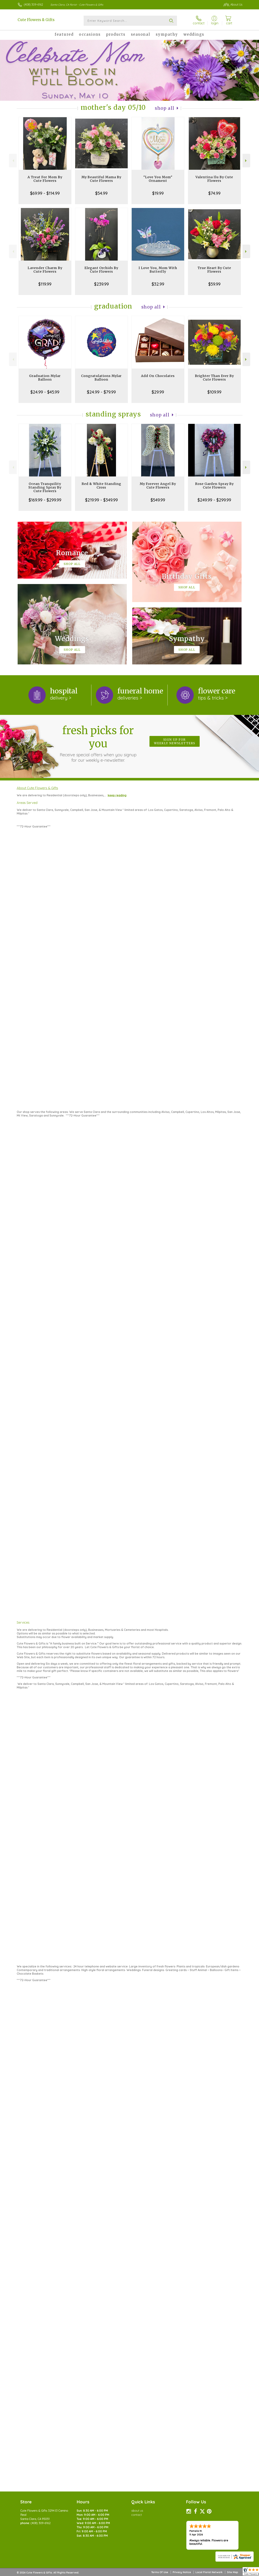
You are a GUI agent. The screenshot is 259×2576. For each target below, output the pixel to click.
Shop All (164, 108)
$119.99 (44, 284)
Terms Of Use (159, 2572)
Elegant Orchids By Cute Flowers (101, 270)
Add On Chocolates (158, 376)
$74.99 (214, 193)
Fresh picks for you (98, 743)
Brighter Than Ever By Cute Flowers (214, 377)
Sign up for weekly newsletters (174, 741)
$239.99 (101, 284)
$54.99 (101, 193)
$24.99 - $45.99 (44, 392)
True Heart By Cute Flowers (214, 270)
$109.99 (214, 392)
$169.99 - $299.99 (45, 500)
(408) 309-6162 (33, 4)
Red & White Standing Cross (101, 485)
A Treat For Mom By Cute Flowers (45, 179)
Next (246, 160)
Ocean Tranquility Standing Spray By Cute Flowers (44, 487)
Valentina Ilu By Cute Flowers (214, 179)
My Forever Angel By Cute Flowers (158, 485)
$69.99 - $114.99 (45, 193)
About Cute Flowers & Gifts (37, 788)
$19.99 (158, 193)
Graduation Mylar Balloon (45, 377)
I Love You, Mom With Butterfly (158, 270)
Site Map (232, 2572)
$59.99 (214, 284)
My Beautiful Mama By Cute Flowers (101, 179)
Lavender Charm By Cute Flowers (45, 270)
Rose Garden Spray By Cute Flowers (214, 485)
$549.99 (158, 500)
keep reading (117, 795)
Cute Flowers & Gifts (36, 19)
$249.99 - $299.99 (214, 500)
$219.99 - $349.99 (101, 500)
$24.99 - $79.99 (101, 392)
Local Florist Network (209, 2572)
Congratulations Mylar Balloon (101, 377)
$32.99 (158, 284)
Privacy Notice (182, 2572)
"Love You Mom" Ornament (157, 179)
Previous (13, 160)
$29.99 (158, 392)
